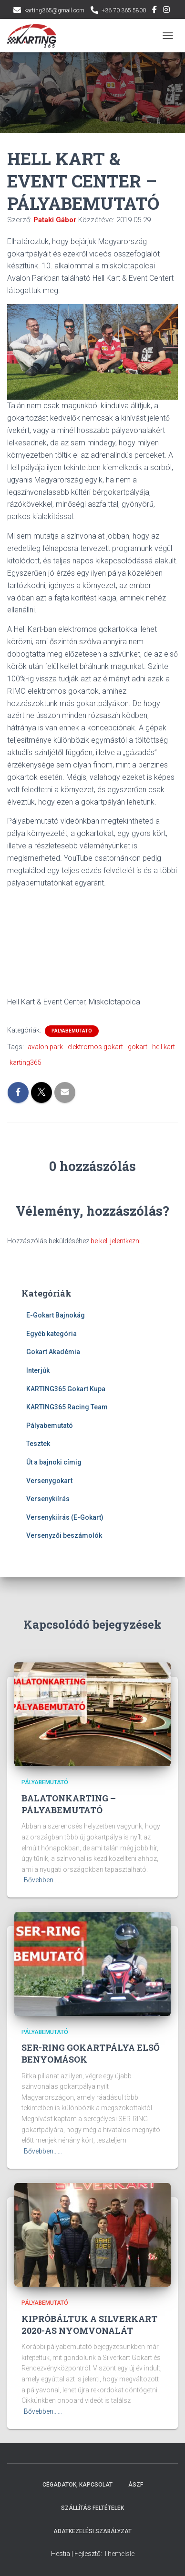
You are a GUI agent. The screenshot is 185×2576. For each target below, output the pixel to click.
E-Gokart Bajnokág (55, 1315)
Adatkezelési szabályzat (92, 2531)
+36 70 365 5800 (124, 10)
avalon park (45, 1047)
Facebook (154, 11)
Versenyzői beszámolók (64, 1535)
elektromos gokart (95, 1047)
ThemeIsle (118, 2553)
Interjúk (38, 1370)
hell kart (163, 1047)
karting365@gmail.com (54, 10)
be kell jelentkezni (116, 1241)
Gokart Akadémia (53, 1352)
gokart (137, 1047)
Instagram (166, 11)
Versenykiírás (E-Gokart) (64, 1517)
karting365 (25, 1062)
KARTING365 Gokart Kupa (65, 1389)
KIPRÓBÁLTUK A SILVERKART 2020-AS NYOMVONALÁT (89, 2324)
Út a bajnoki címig (54, 1462)
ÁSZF (135, 2484)
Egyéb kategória (51, 1333)
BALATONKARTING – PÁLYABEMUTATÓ (68, 1804)
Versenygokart (49, 1481)
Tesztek (38, 1443)
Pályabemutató (71, 1030)
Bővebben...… (43, 1880)
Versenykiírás (48, 1499)
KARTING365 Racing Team (67, 1407)
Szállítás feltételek (92, 2508)
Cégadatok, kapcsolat (77, 2484)
